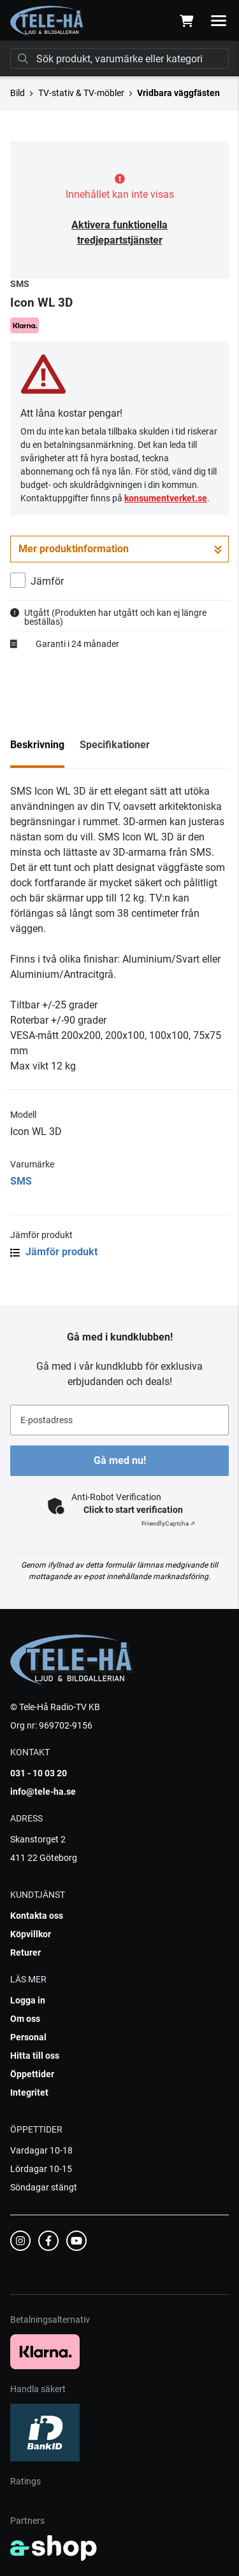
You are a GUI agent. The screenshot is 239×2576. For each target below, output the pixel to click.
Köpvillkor (30, 1934)
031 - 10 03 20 (38, 1773)
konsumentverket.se (165, 498)
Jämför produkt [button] (54, 1252)
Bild (17, 93)
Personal (28, 2037)
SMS (21, 1181)
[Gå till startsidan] (47, 21)
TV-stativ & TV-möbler (81, 93)
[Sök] (119, 58)
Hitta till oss (34, 2055)
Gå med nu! (120, 1460)
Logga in (27, 2000)
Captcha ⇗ (168, 1523)
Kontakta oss (36, 1916)
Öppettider (32, 2074)
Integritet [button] (29, 2092)
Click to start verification (133, 1510)
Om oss (25, 2019)
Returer (25, 1952)
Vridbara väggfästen (178, 93)
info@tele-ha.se (43, 1791)
